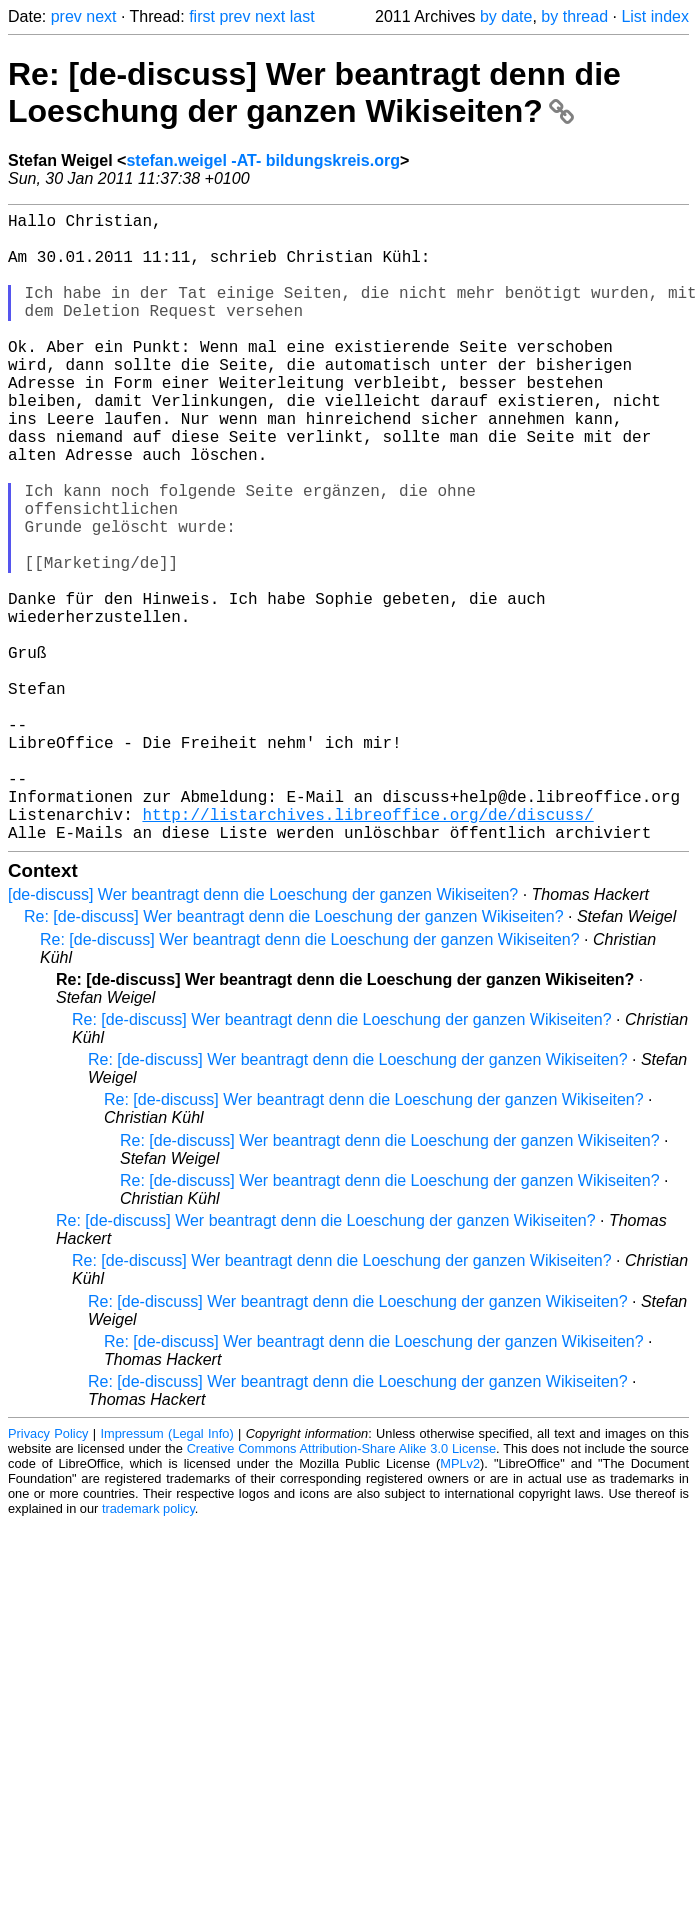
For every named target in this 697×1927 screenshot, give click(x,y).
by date (506, 16)
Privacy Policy (48, 1573)
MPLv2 (460, 1603)
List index (655, 16)
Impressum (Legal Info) (166, 1573)
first (202, 16)
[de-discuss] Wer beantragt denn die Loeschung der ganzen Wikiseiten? (263, 1034)
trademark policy (148, 1648)
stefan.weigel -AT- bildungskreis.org (263, 160)
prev (66, 16)
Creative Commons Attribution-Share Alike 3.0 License (341, 1588)
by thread (574, 16)
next (101, 16)
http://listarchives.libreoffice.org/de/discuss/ (367, 950)
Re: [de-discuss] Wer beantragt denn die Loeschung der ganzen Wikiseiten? (314, 92)
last (302, 16)
